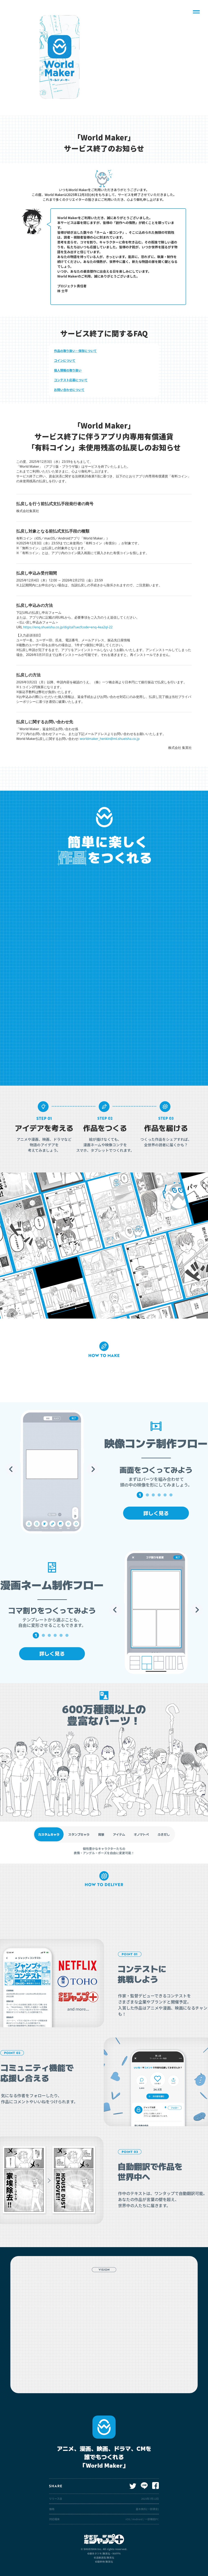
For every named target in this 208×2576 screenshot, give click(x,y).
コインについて (64, 360)
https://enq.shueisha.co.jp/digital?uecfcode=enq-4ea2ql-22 (64, 627)
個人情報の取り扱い (67, 370)
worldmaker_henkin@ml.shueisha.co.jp (110, 738)
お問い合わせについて (69, 390)
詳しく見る (156, 1513)
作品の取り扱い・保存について (75, 351)
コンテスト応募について (71, 380)
